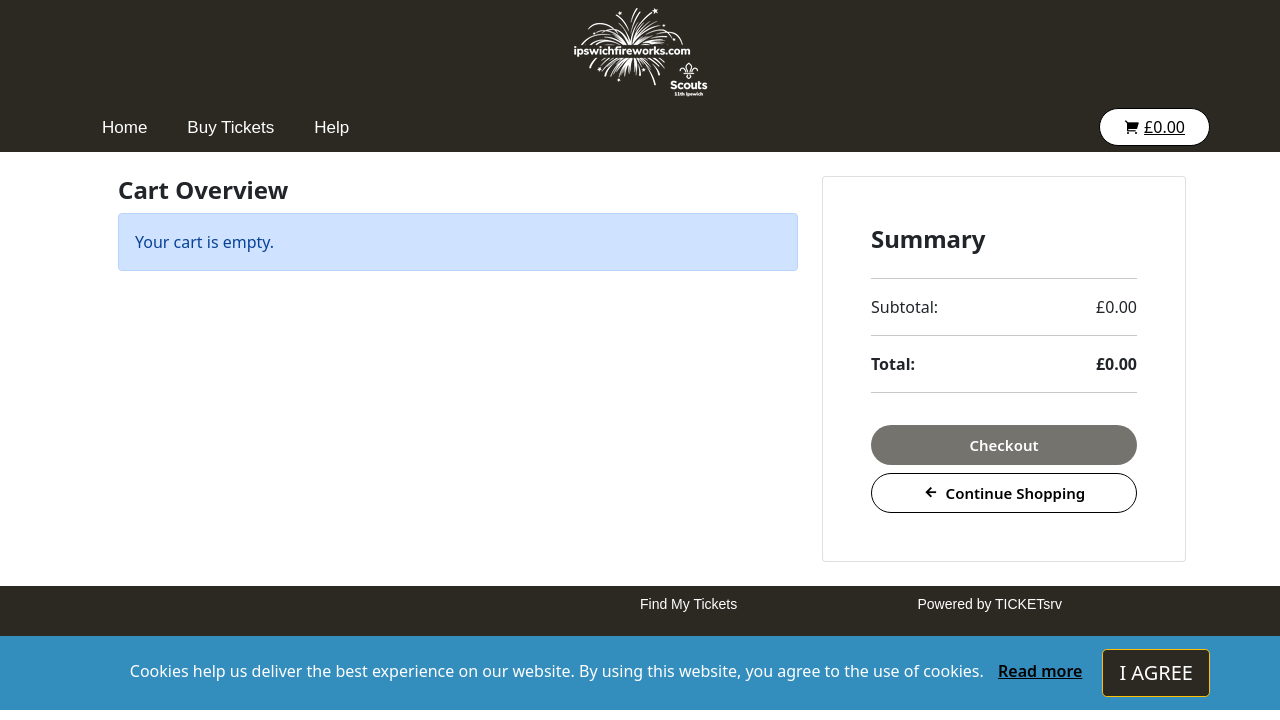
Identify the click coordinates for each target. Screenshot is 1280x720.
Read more (1040, 671)
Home (124, 127)
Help (331, 127)
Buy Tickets (230, 127)
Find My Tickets (688, 604)
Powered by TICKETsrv (990, 604)
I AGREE (1156, 672)
